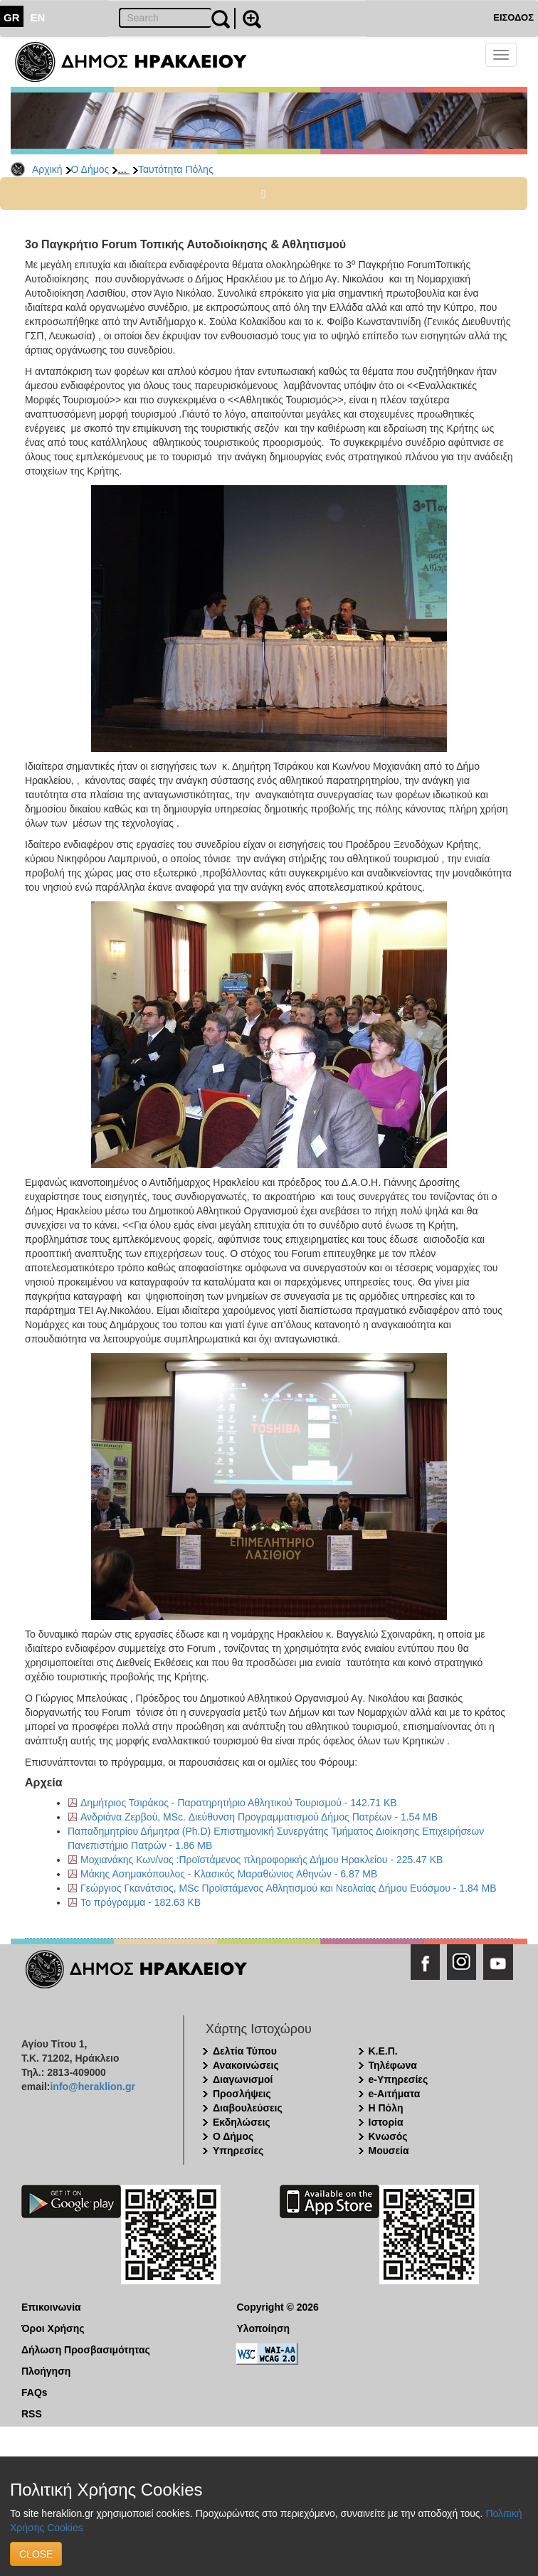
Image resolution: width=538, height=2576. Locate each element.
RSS (31, 2413)
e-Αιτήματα (395, 2093)
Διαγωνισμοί (243, 2079)
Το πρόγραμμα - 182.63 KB (140, 1902)
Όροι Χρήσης (53, 2328)
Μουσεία (389, 2150)
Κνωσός (388, 2136)
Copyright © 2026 (278, 2307)
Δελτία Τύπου (245, 2051)
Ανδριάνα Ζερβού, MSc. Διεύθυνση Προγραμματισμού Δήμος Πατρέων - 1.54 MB (259, 1817)
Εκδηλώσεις (241, 2122)
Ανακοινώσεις (246, 2065)
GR (12, 17)
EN (38, 17)
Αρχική (47, 169)
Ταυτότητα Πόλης (175, 169)
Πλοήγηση (45, 2371)
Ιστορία (386, 2122)
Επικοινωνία (51, 2307)
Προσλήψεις (242, 2093)
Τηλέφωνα (393, 2065)
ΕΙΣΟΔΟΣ (513, 17)
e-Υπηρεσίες (398, 2079)
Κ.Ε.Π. (383, 2051)
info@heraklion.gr (92, 2086)
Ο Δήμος (90, 169)
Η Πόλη (386, 2108)
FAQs (34, 2392)
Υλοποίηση (263, 2328)
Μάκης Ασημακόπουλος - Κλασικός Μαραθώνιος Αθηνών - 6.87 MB (228, 1874)
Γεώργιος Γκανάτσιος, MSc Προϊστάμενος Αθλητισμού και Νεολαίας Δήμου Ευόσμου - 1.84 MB (288, 1888)
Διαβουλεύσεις (248, 2108)
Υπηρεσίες (238, 2150)
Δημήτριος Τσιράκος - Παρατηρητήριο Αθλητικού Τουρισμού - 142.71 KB (238, 1802)
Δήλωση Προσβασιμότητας (85, 2349)
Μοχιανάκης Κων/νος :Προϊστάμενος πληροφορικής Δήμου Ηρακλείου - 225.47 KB (261, 1859)
